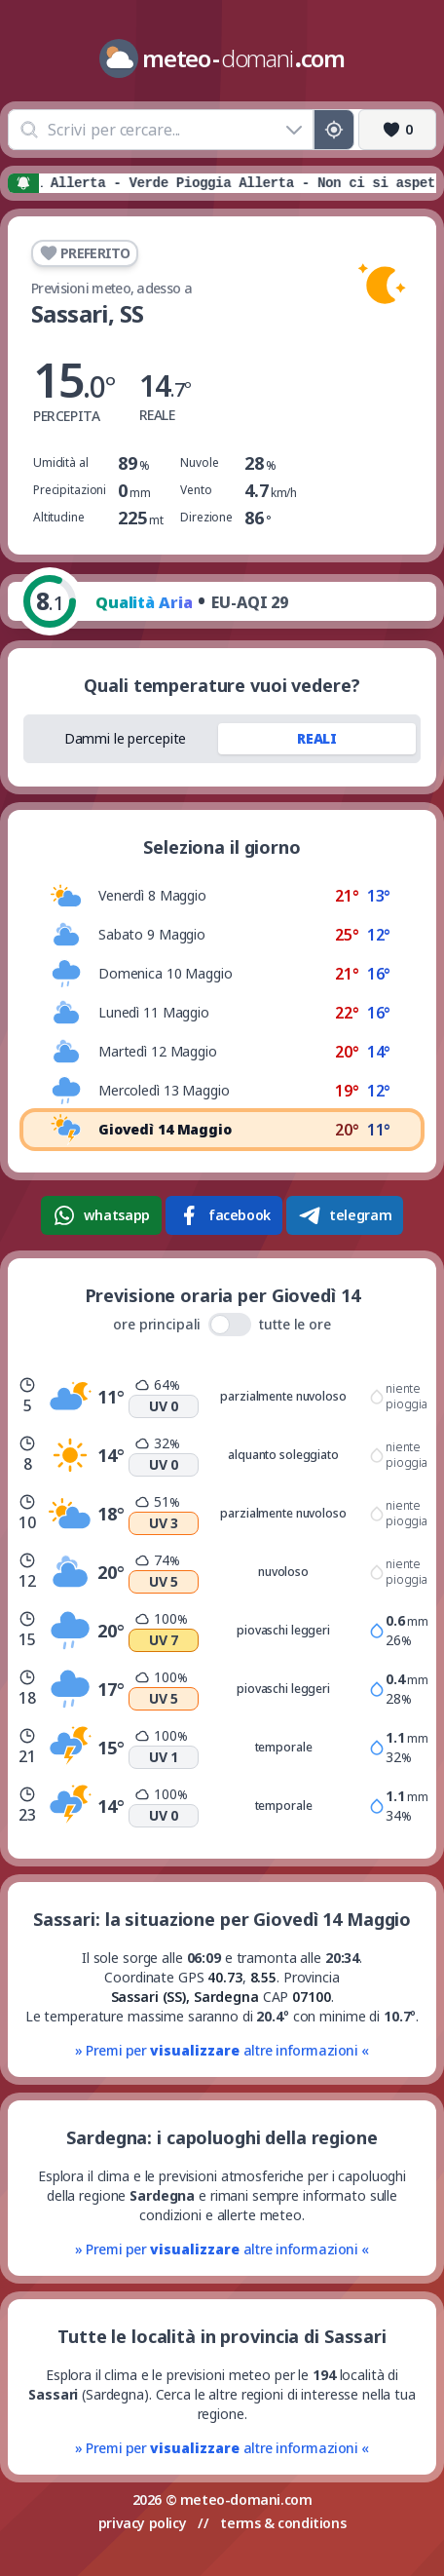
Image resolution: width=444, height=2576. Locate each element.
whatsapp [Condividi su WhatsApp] (101, 1215)
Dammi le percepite (125, 738)
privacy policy (142, 2523)
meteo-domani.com (246, 2499)
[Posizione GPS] (334, 129)
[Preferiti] (397, 129)
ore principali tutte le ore (222, 1324)
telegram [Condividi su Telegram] (344, 1215)
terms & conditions (283, 2523)
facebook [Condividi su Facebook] (224, 1215)
